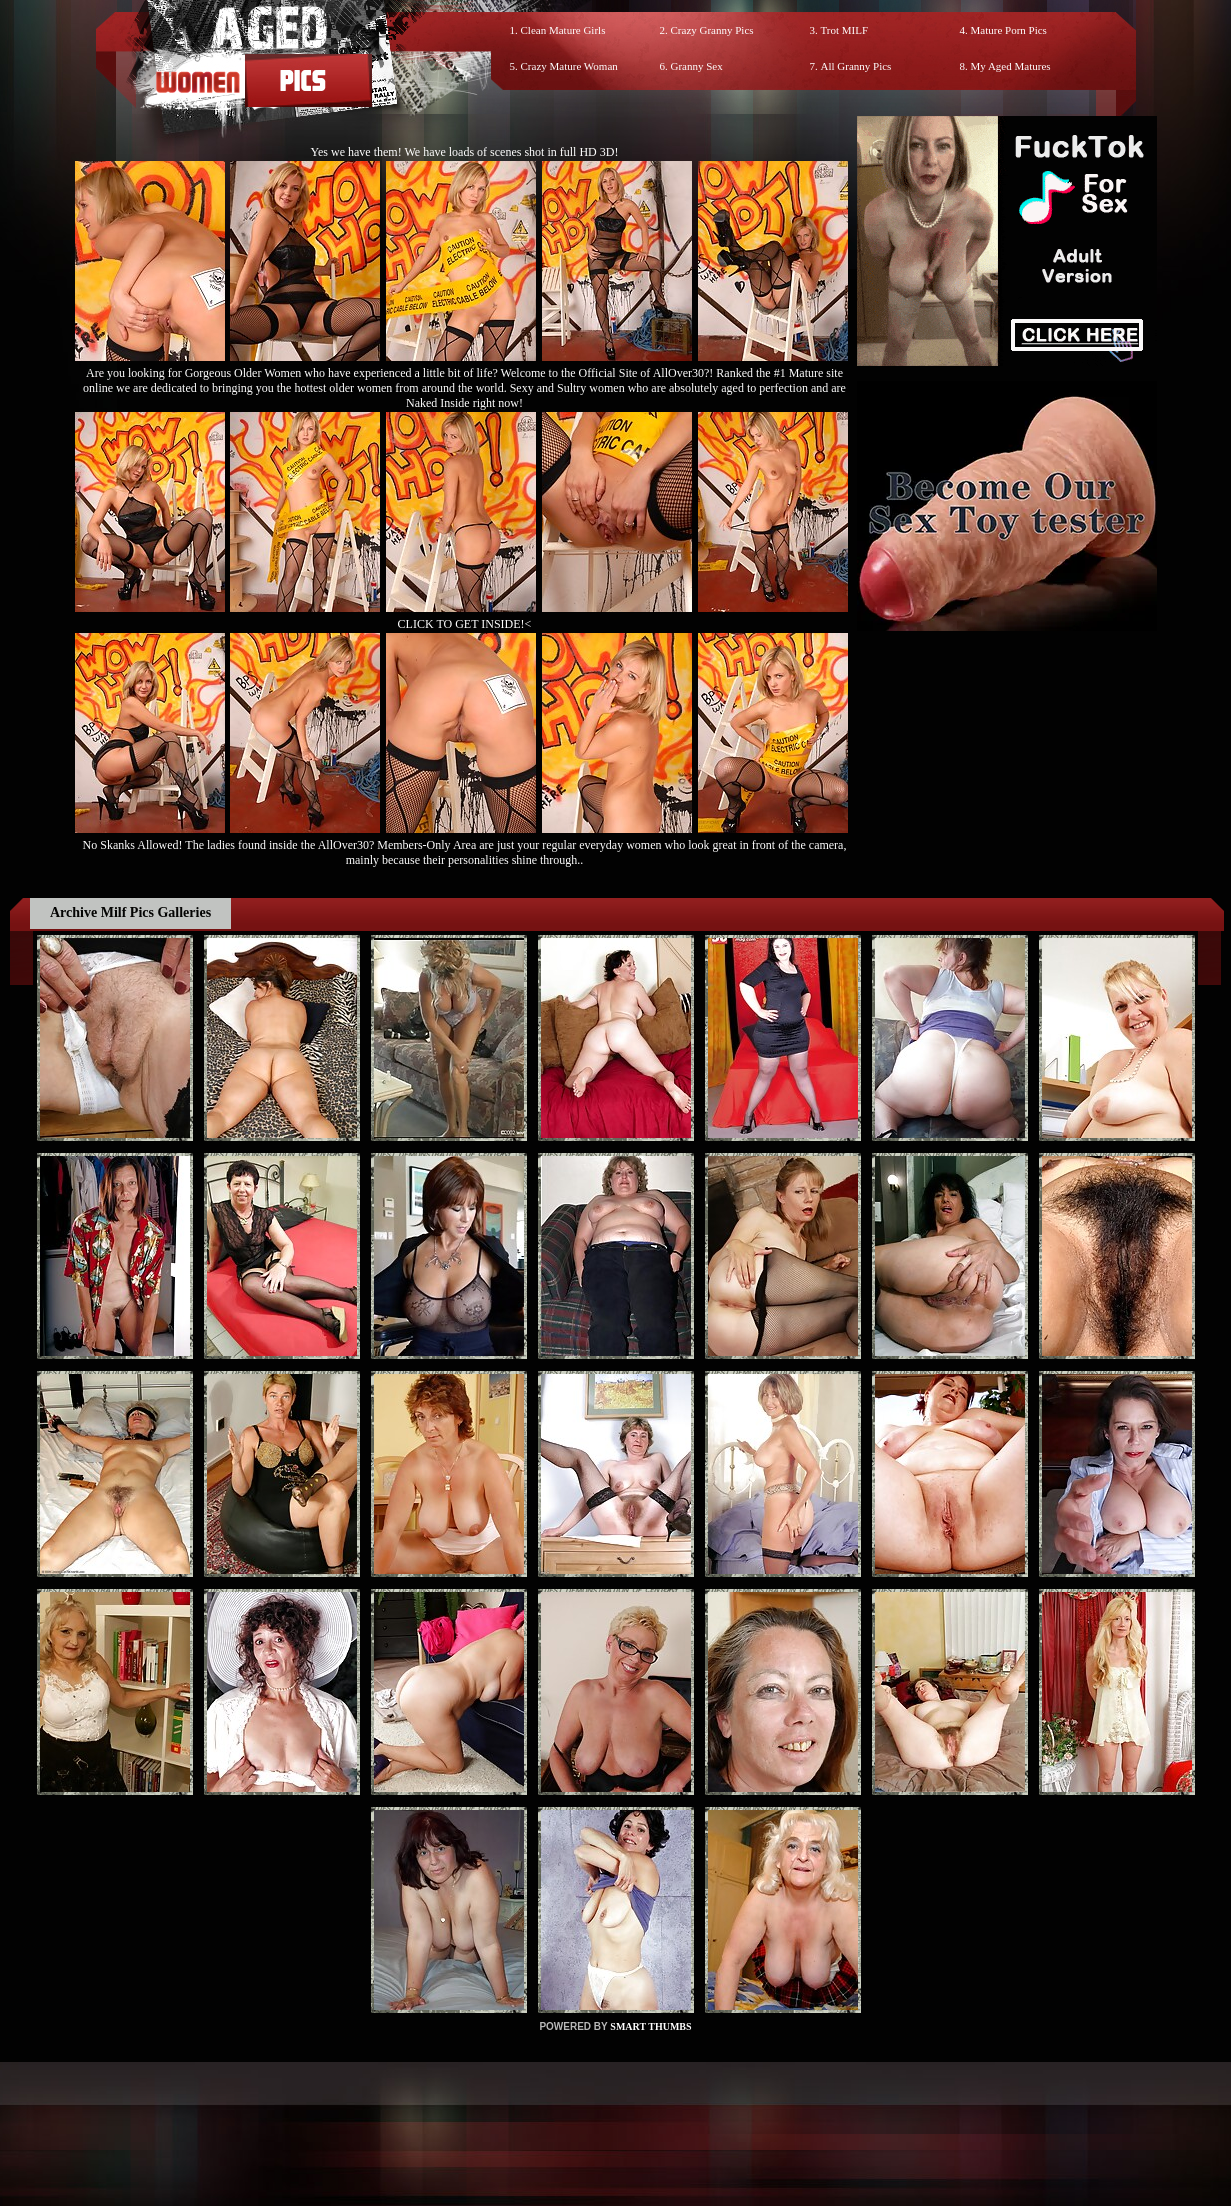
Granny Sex (697, 66)
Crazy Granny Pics (712, 30)
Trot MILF (845, 30)
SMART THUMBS (650, 2026)
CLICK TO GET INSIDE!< (465, 624)
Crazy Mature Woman (569, 66)
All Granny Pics (856, 66)
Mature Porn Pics (1009, 30)
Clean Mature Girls (563, 30)
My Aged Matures (1011, 66)
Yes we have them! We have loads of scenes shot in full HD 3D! (465, 152)
